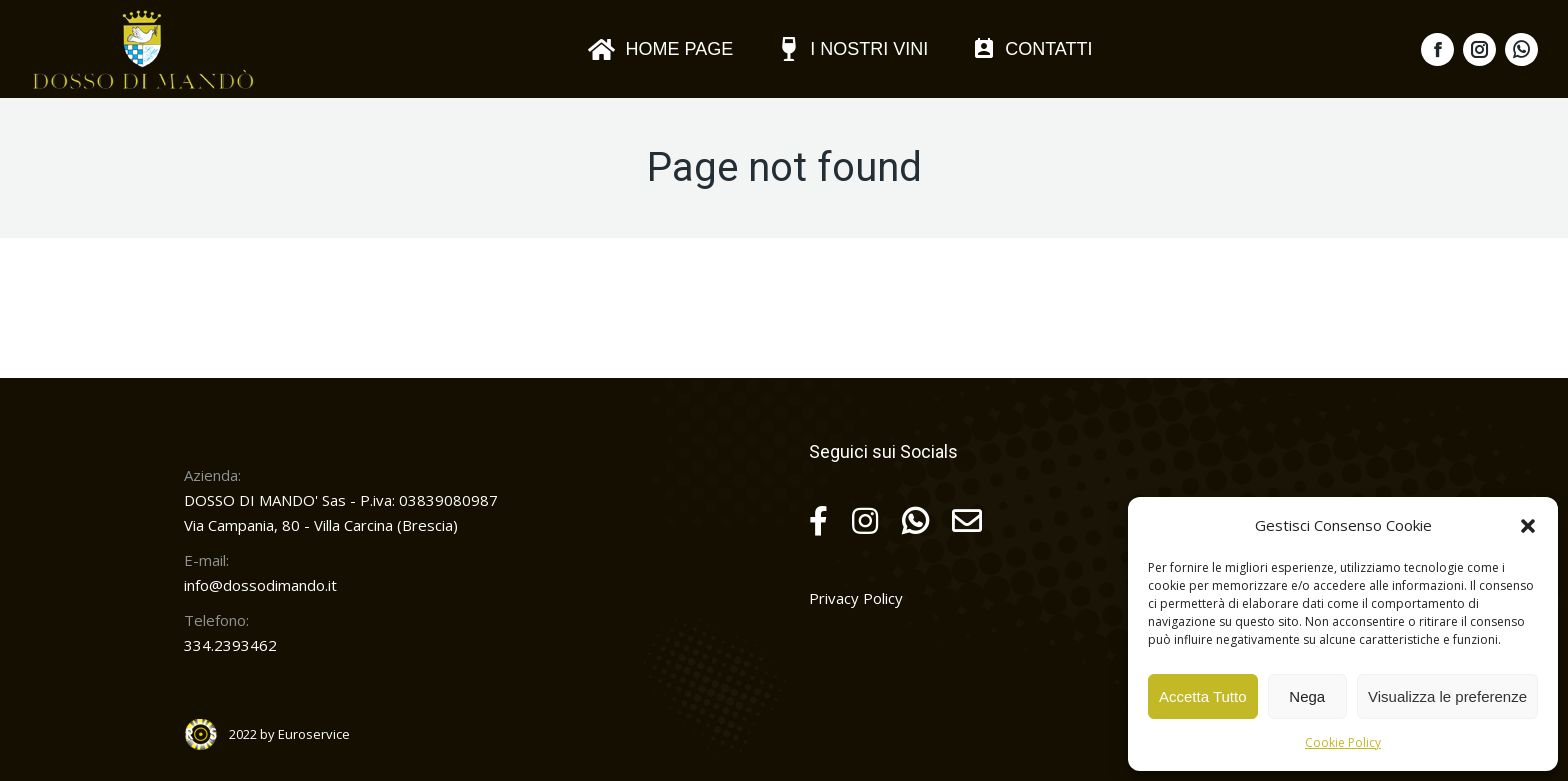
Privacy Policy (856, 598)
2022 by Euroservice (289, 734)
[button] (1528, 526)
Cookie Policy (1343, 742)
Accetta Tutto (1203, 696)
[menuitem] (659, 49)
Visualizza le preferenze (1447, 696)
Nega (1307, 696)
